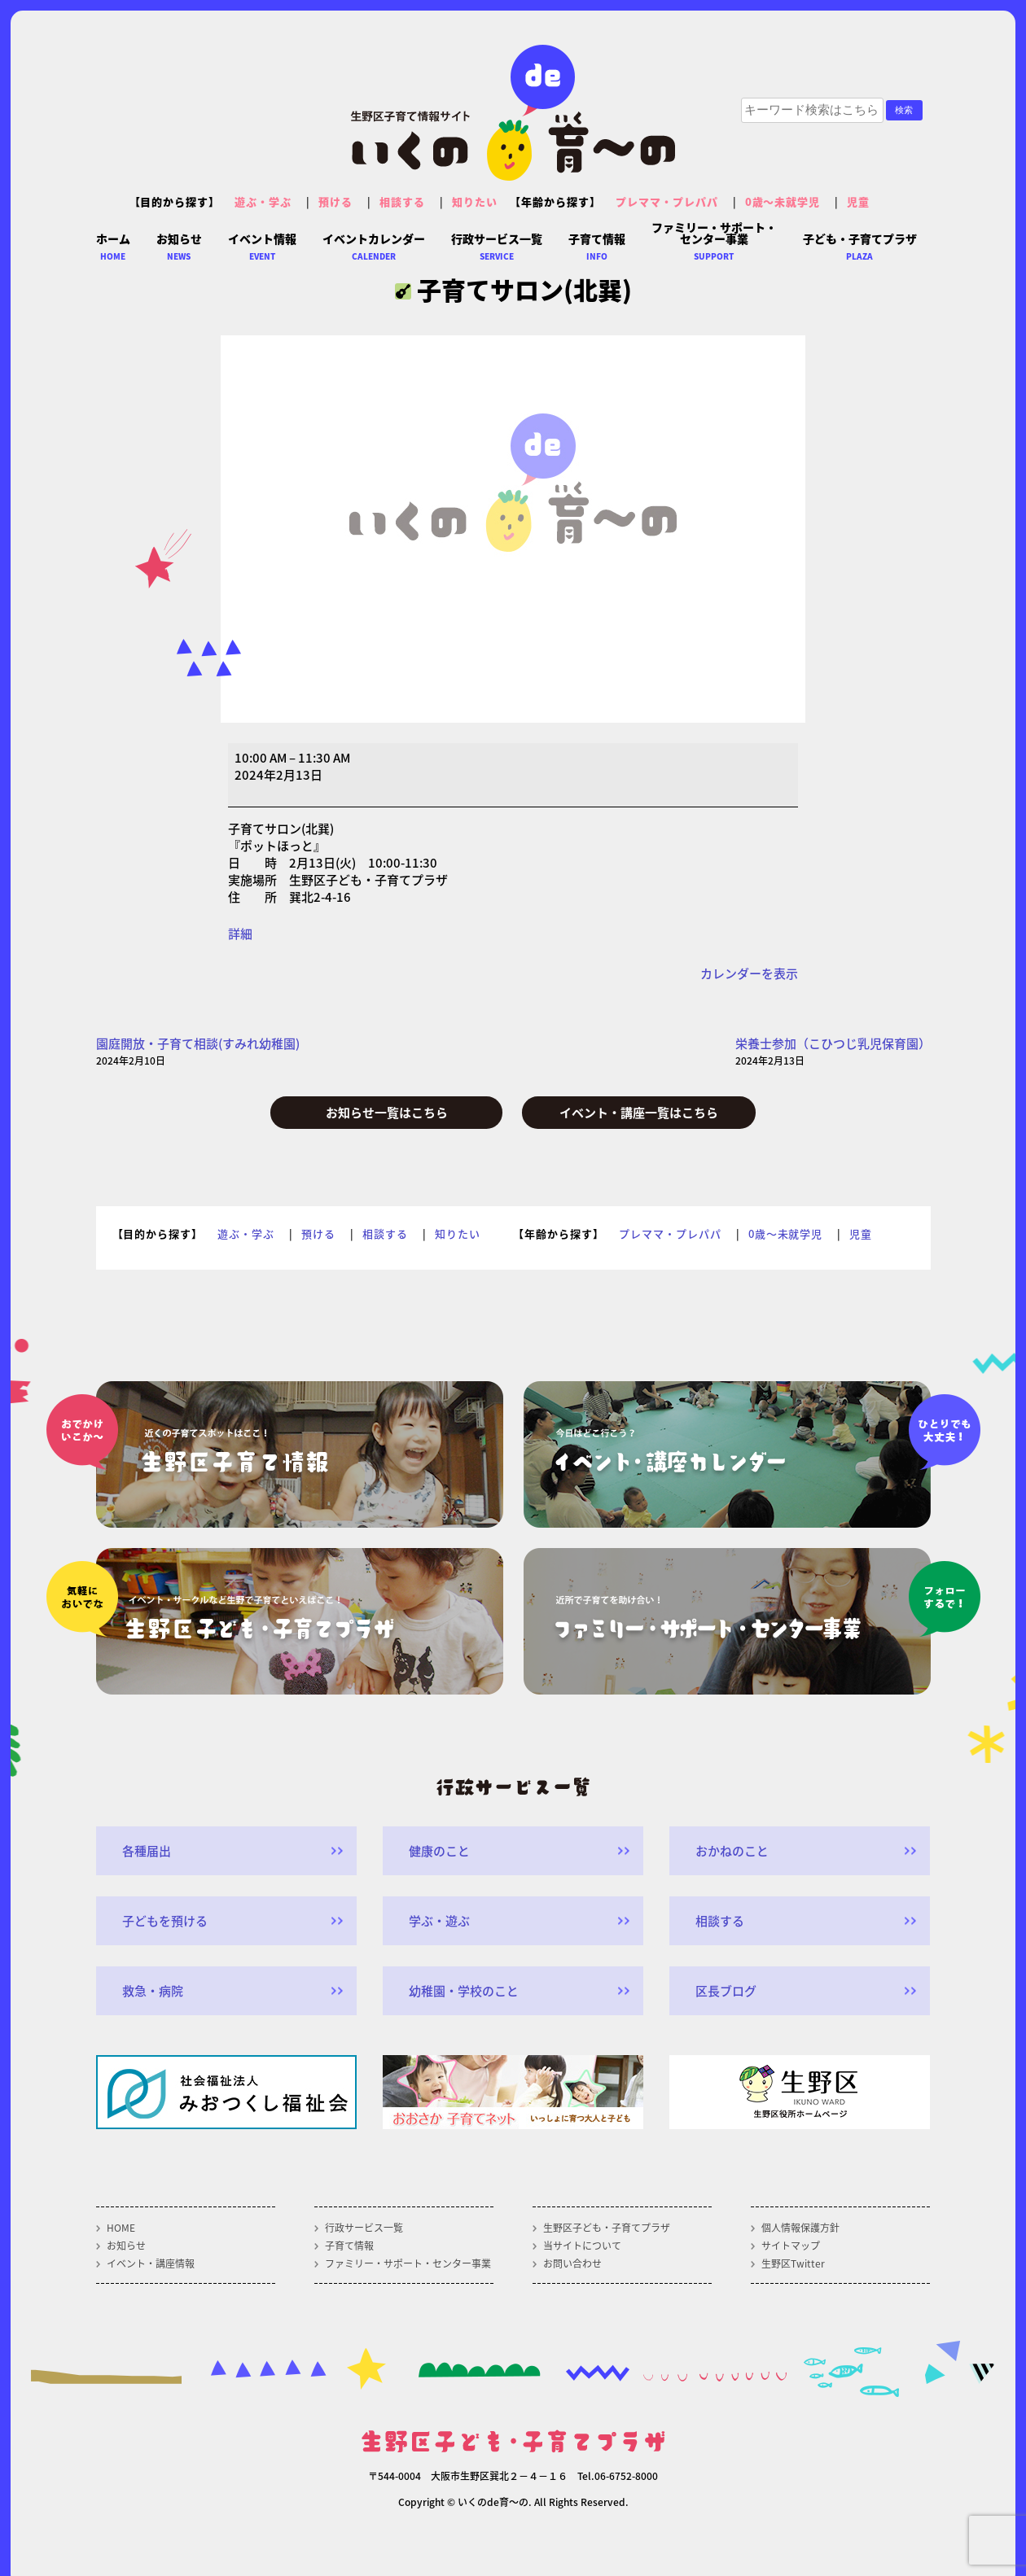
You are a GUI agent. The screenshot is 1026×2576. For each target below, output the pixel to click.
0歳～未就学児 (783, 201)
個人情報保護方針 (800, 2228)
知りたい (475, 201)
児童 (858, 201)
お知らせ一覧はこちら (387, 1113)
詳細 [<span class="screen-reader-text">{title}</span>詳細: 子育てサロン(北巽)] (240, 933)
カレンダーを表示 (749, 973)
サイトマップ (790, 2245)
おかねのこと (732, 1851)
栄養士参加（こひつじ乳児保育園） (833, 1051)
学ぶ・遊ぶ (439, 1921)
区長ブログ (725, 1991)
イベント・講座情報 (151, 2263)
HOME (121, 2228)
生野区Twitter (793, 2263)
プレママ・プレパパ (667, 201)
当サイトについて (582, 2245)
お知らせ (126, 2245)
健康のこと (439, 1851)
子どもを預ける (165, 1921)
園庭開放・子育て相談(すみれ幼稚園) (198, 1051)
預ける (335, 201)
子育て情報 (349, 2245)
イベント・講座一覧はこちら (638, 1113)
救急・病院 (152, 1991)
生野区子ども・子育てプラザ (606, 2228)
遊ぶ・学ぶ (263, 201)
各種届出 (146, 1851)
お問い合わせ (572, 2263)
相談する (402, 201)
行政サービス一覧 (364, 2228)
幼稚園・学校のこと (464, 1991)
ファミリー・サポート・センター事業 (408, 2263)
